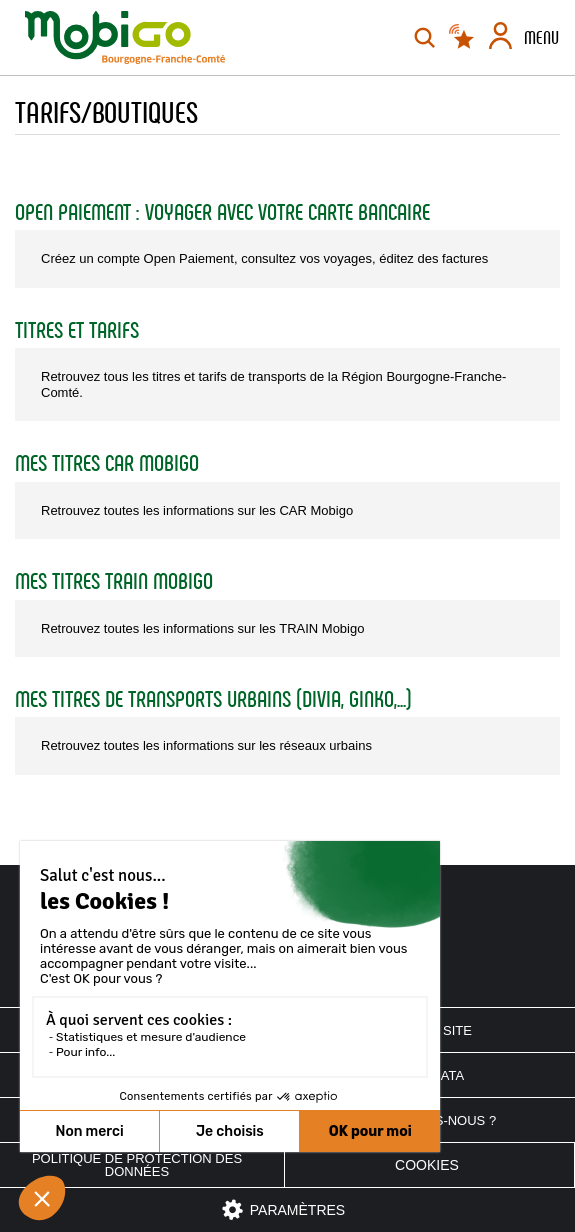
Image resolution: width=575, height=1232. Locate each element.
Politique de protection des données (137, 1165)
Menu (541, 38)
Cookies (427, 1165)
